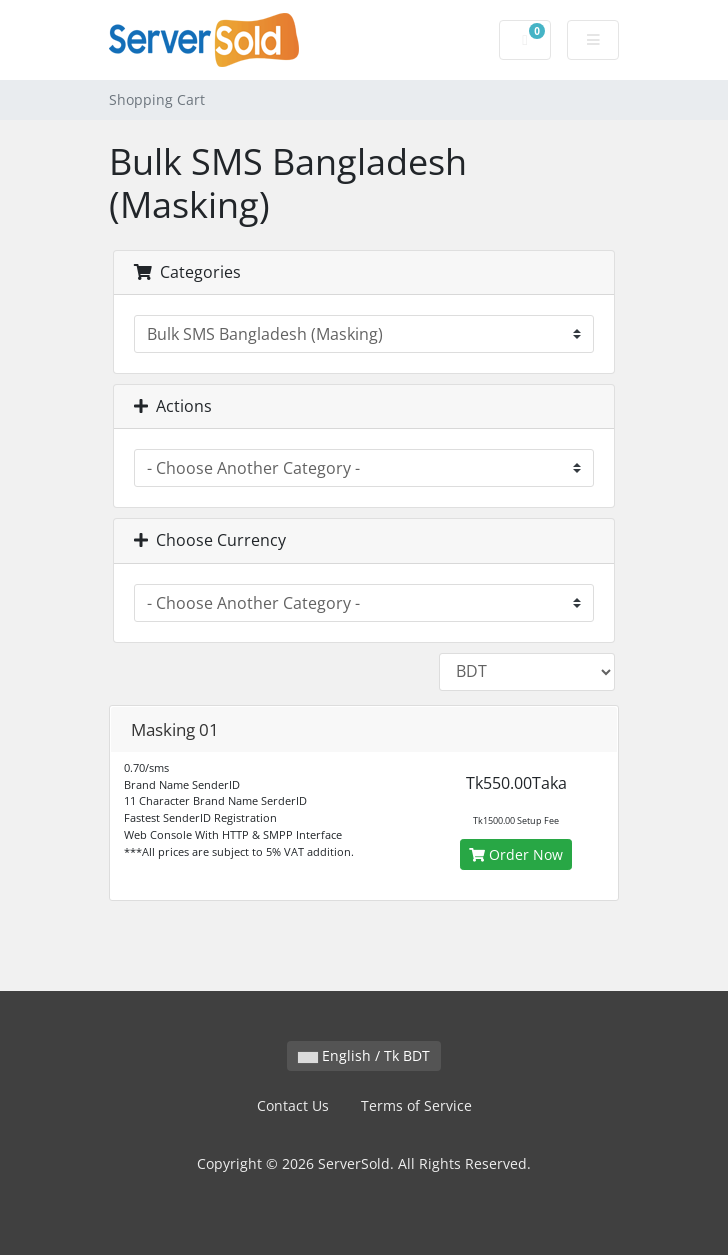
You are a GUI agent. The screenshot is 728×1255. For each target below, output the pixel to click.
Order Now (516, 854)
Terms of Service (416, 1105)
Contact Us (293, 1105)
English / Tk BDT (364, 1055)
